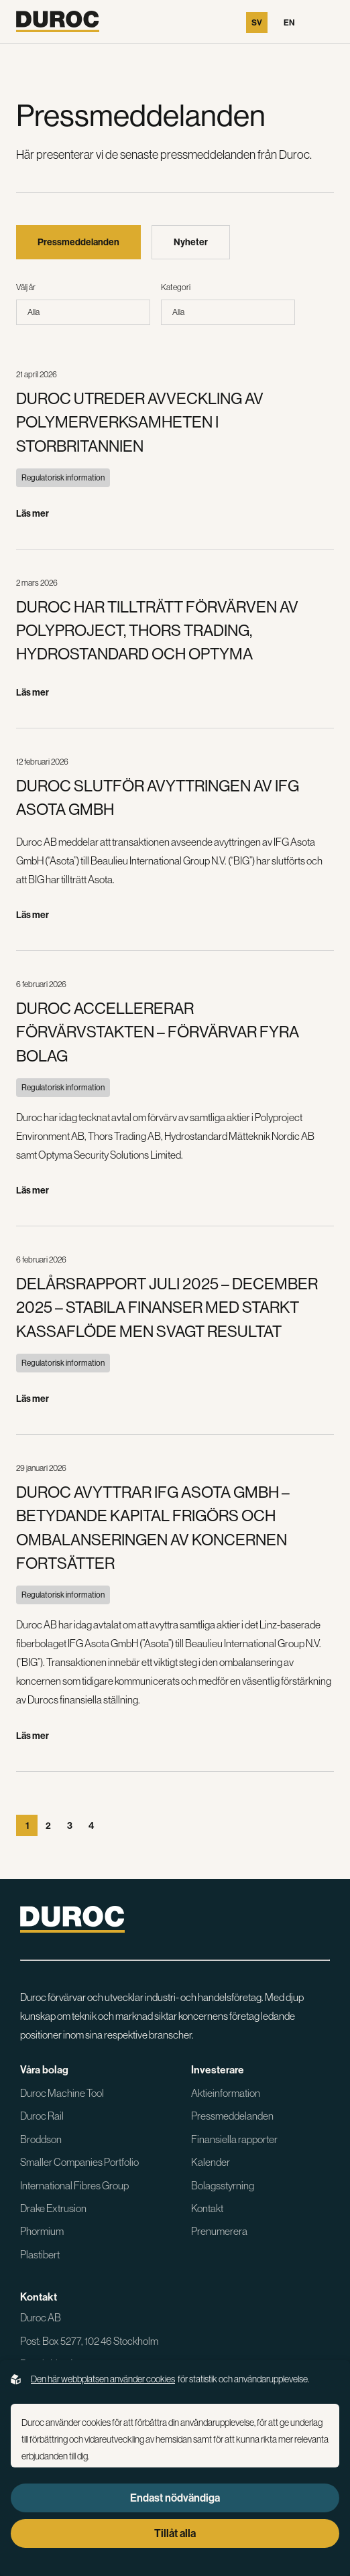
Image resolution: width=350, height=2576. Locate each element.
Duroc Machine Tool (62, 2093)
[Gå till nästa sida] (112, 1825)
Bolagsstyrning (222, 2185)
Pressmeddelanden (232, 2115)
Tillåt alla (175, 2533)
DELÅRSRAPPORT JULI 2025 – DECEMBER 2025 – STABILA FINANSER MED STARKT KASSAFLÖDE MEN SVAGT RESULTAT (167, 1307)
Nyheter (191, 242)
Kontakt (207, 2208)
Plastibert (40, 2254)
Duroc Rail (42, 2115)
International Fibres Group (74, 2185)
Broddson (41, 2139)
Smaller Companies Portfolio (79, 2162)
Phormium (42, 2231)
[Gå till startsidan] (57, 21)
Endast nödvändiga (175, 2497)
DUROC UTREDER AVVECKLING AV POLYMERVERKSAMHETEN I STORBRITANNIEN (140, 422)
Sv (256, 22)
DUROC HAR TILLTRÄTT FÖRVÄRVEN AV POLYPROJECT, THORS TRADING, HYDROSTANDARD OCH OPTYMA (157, 630)
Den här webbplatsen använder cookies (103, 2379)
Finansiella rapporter (234, 2139)
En (289, 22)
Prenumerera (219, 2231)
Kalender (210, 2162)
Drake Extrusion (53, 2208)
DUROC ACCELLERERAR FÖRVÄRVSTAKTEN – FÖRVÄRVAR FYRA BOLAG (157, 1032)
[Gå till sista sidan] (134, 1825)
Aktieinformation (225, 2093)
